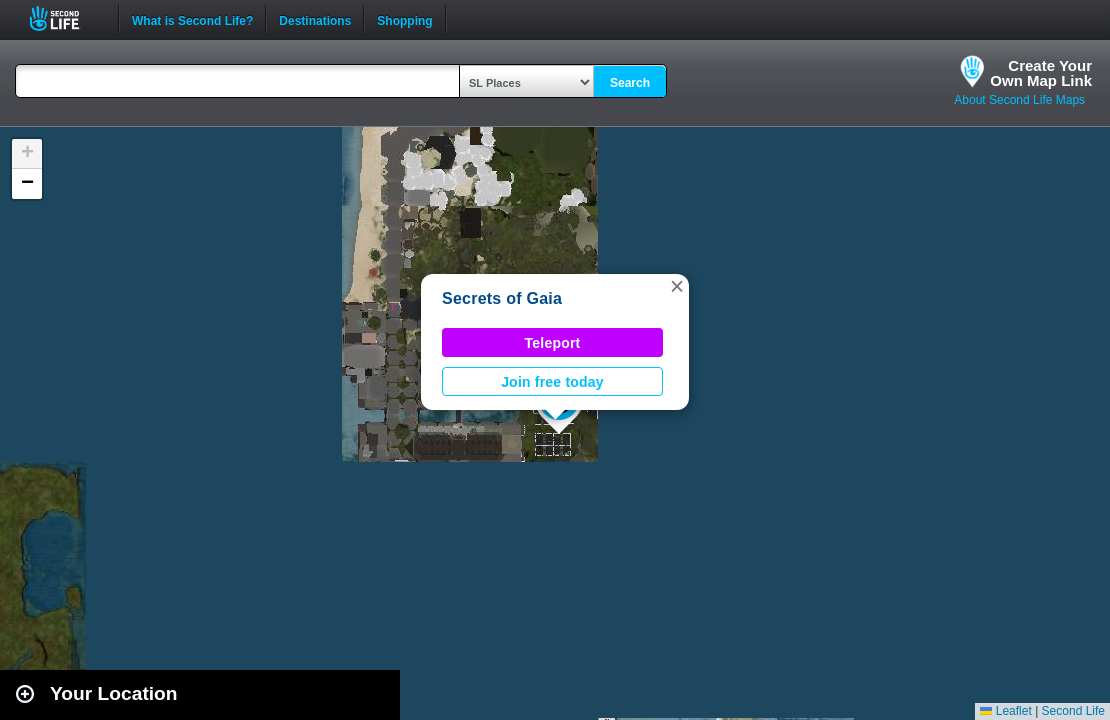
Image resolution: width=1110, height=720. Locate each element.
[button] (677, 286)
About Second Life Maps (1019, 100)
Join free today (552, 382)
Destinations (315, 19)
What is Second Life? (192, 19)
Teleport (553, 343)
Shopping (404, 19)
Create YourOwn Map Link (1041, 73)
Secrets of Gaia (502, 298)
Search (630, 83)
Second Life (65, 18)
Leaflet (1005, 711)
